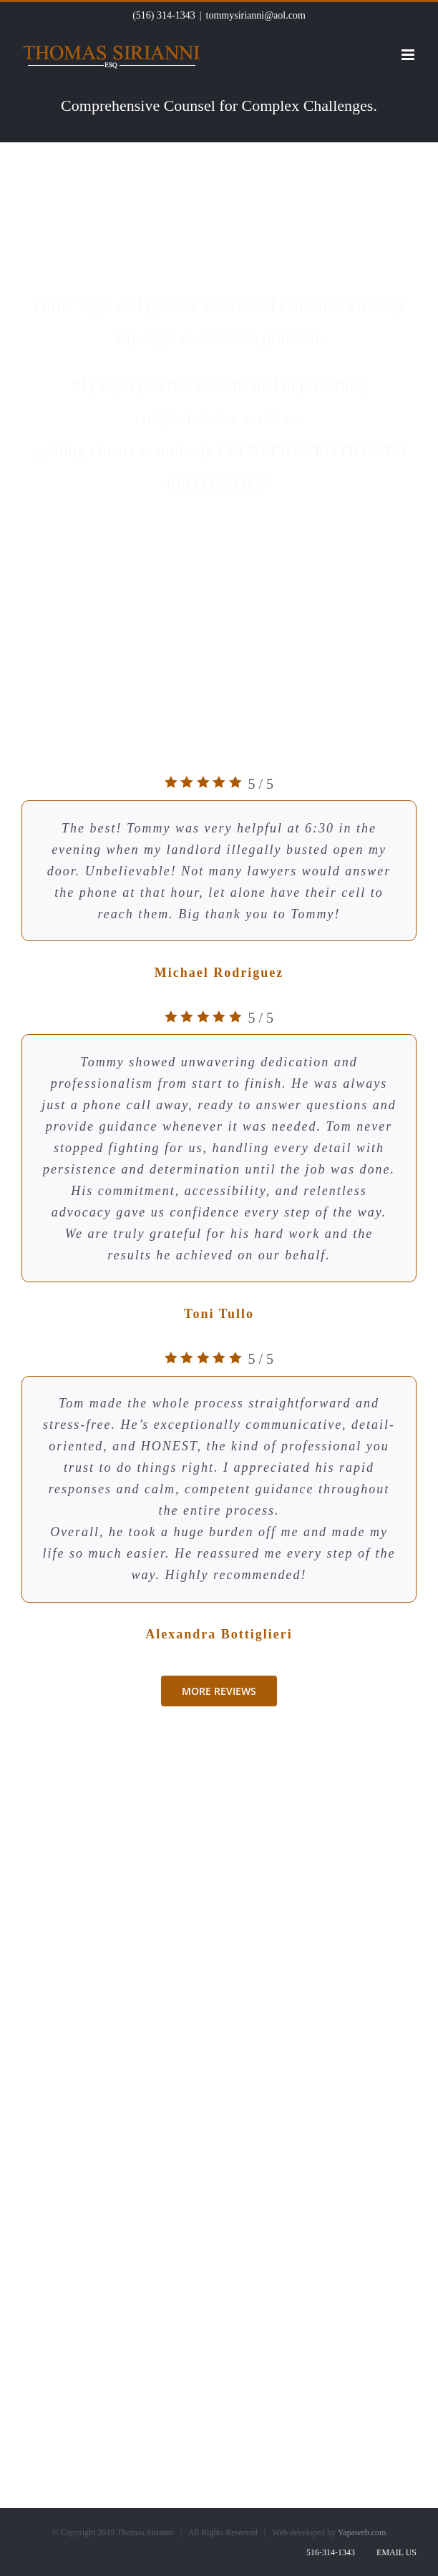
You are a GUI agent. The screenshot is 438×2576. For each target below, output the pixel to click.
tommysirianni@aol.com (256, 15)
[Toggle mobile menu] (409, 54)
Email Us (394, 2552)
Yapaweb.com (362, 2532)
